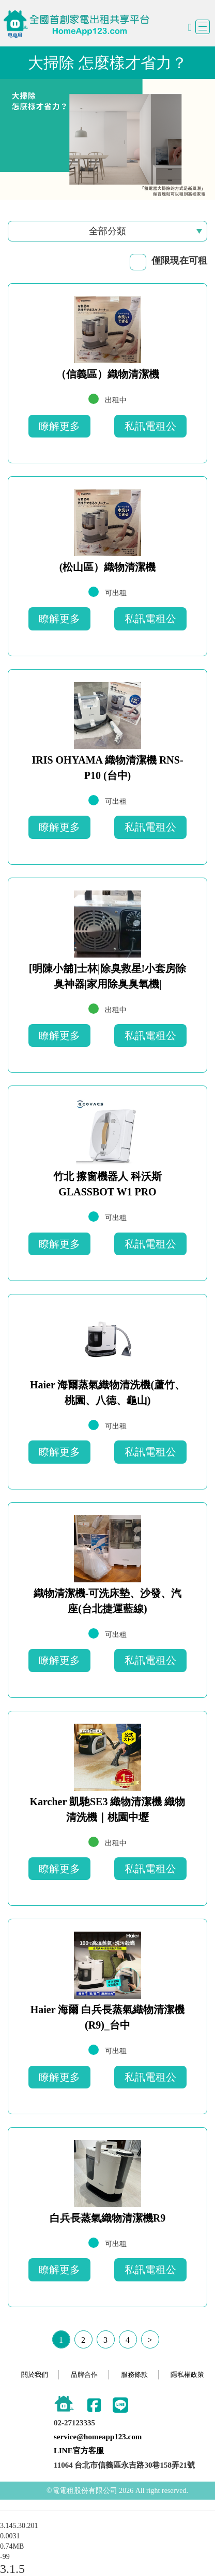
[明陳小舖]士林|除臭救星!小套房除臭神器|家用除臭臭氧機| (107, 976)
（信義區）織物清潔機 (107, 374)
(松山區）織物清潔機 (107, 567)
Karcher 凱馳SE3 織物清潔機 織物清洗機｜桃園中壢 (108, 1809)
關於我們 (34, 2374)
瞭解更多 (59, 426)
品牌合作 (84, 2374)
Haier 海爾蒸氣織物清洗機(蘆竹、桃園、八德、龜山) (107, 1392)
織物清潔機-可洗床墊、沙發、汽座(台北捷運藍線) (108, 1600)
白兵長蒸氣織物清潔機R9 (107, 2218)
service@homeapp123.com (98, 2437)
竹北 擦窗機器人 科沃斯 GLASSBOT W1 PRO (107, 1184)
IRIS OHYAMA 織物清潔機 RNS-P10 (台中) (107, 767)
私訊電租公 (150, 426)
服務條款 (134, 2374)
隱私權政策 (187, 2374)
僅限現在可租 (179, 260)
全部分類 (107, 231)
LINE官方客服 (79, 2451)
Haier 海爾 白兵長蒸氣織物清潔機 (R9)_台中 (107, 2017)
